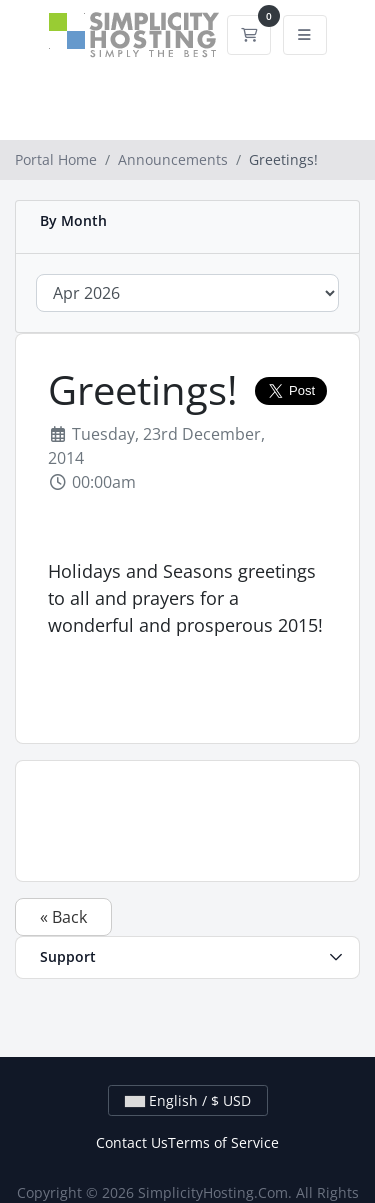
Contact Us (132, 1142)
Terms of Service (223, 1142)
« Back (63, 917)
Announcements (173, 159)
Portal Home (56, 159)
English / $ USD (188, 1100)
